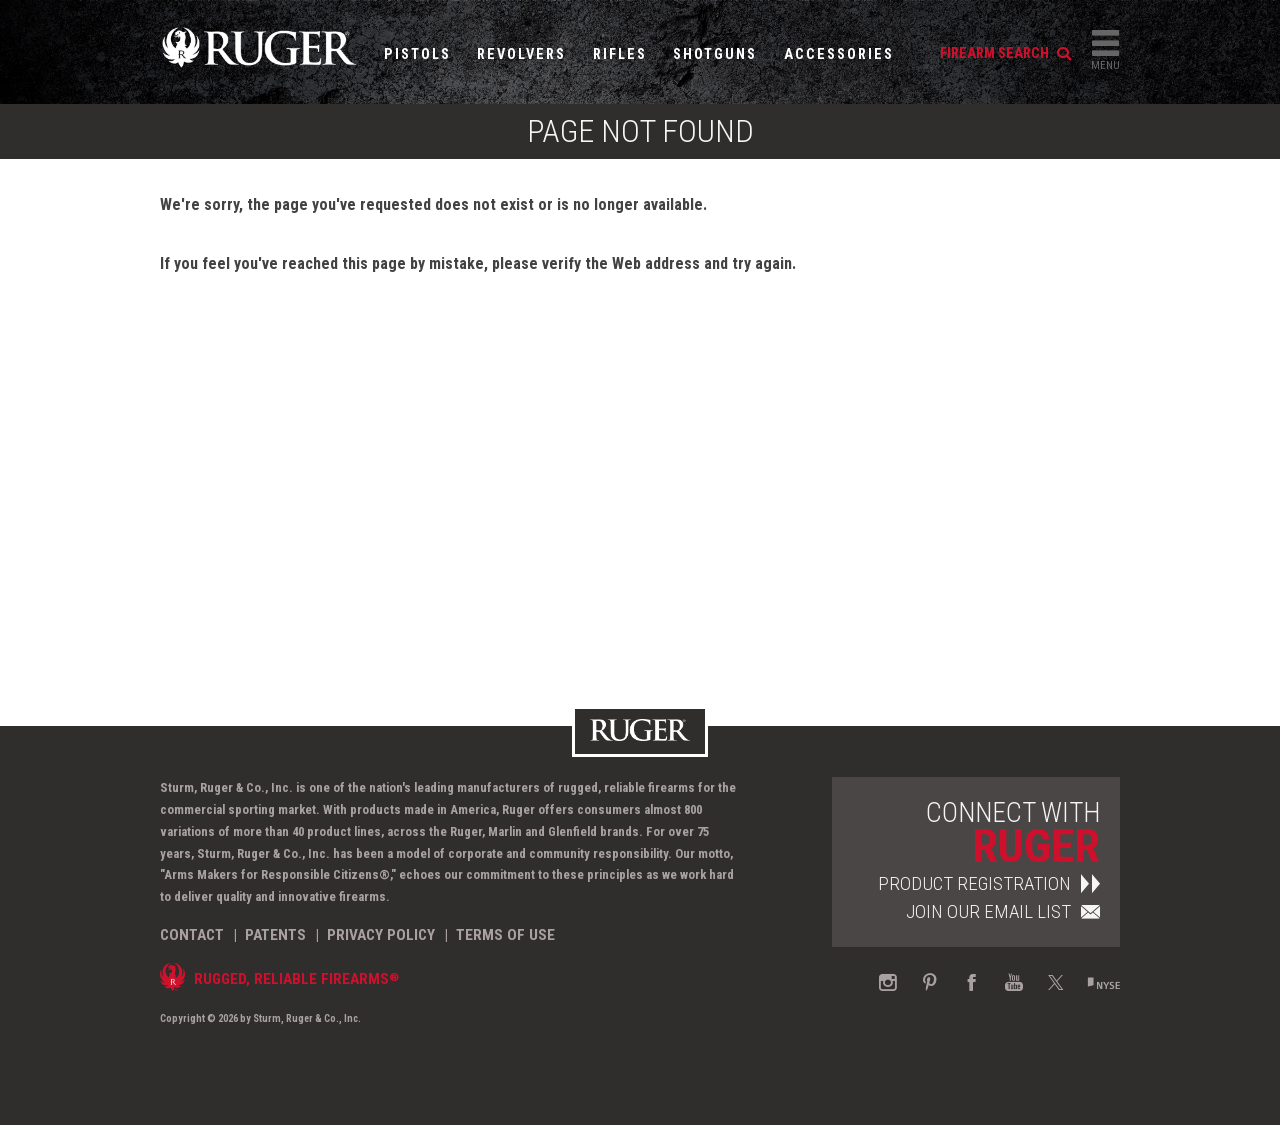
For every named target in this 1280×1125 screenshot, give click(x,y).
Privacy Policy (381, 935)
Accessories (839, 54)
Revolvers (521, 54)
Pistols (417, 54)
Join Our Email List (1003, 911)
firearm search (1005, 53)
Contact (192, 935)
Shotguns (715, 54)
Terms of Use (505, 935)
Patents (275, 935)
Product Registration (989, 883)
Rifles (620, 54)
